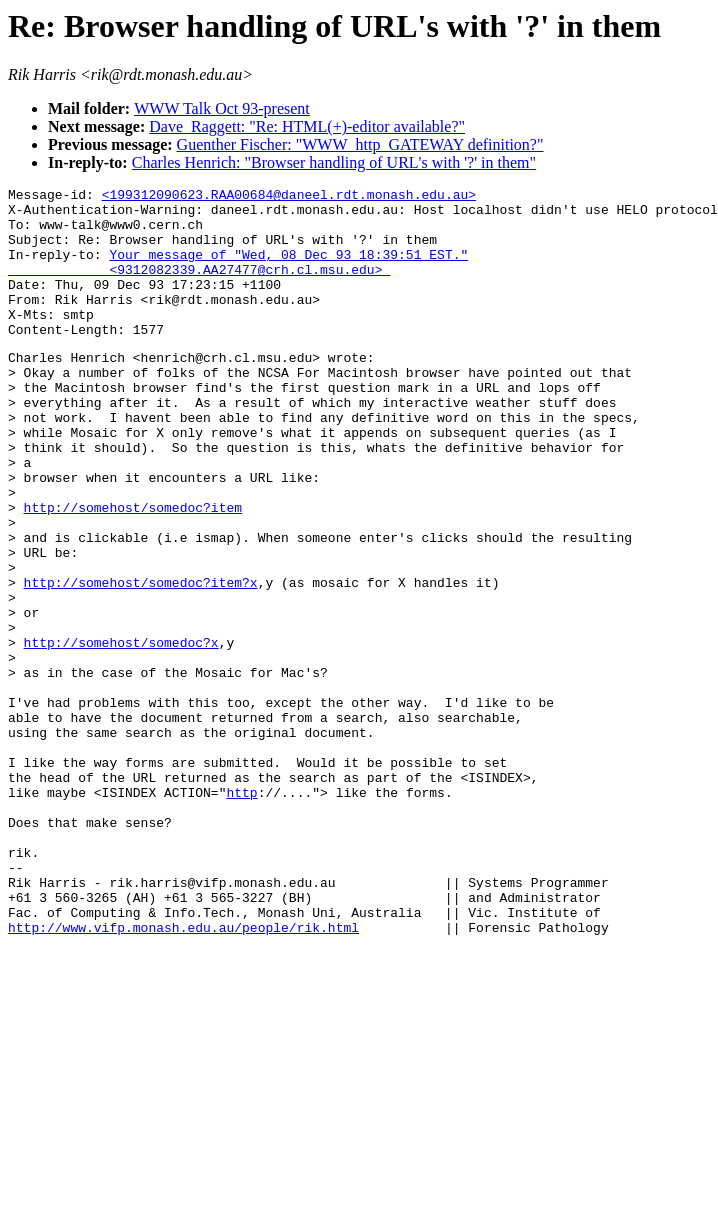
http (241, 912)
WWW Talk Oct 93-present (222, 108)
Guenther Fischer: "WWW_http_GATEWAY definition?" (360, 144)
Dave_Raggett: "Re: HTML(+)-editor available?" (307, 126)
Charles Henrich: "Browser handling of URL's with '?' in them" (334, 162)
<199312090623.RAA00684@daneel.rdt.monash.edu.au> (289, 197)
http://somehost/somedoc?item (133, 570)
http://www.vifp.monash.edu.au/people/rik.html (183, 1074)
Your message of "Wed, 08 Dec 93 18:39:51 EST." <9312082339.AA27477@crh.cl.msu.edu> (238, 278)
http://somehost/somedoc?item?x (141, 660)
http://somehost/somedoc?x (121, 732)
